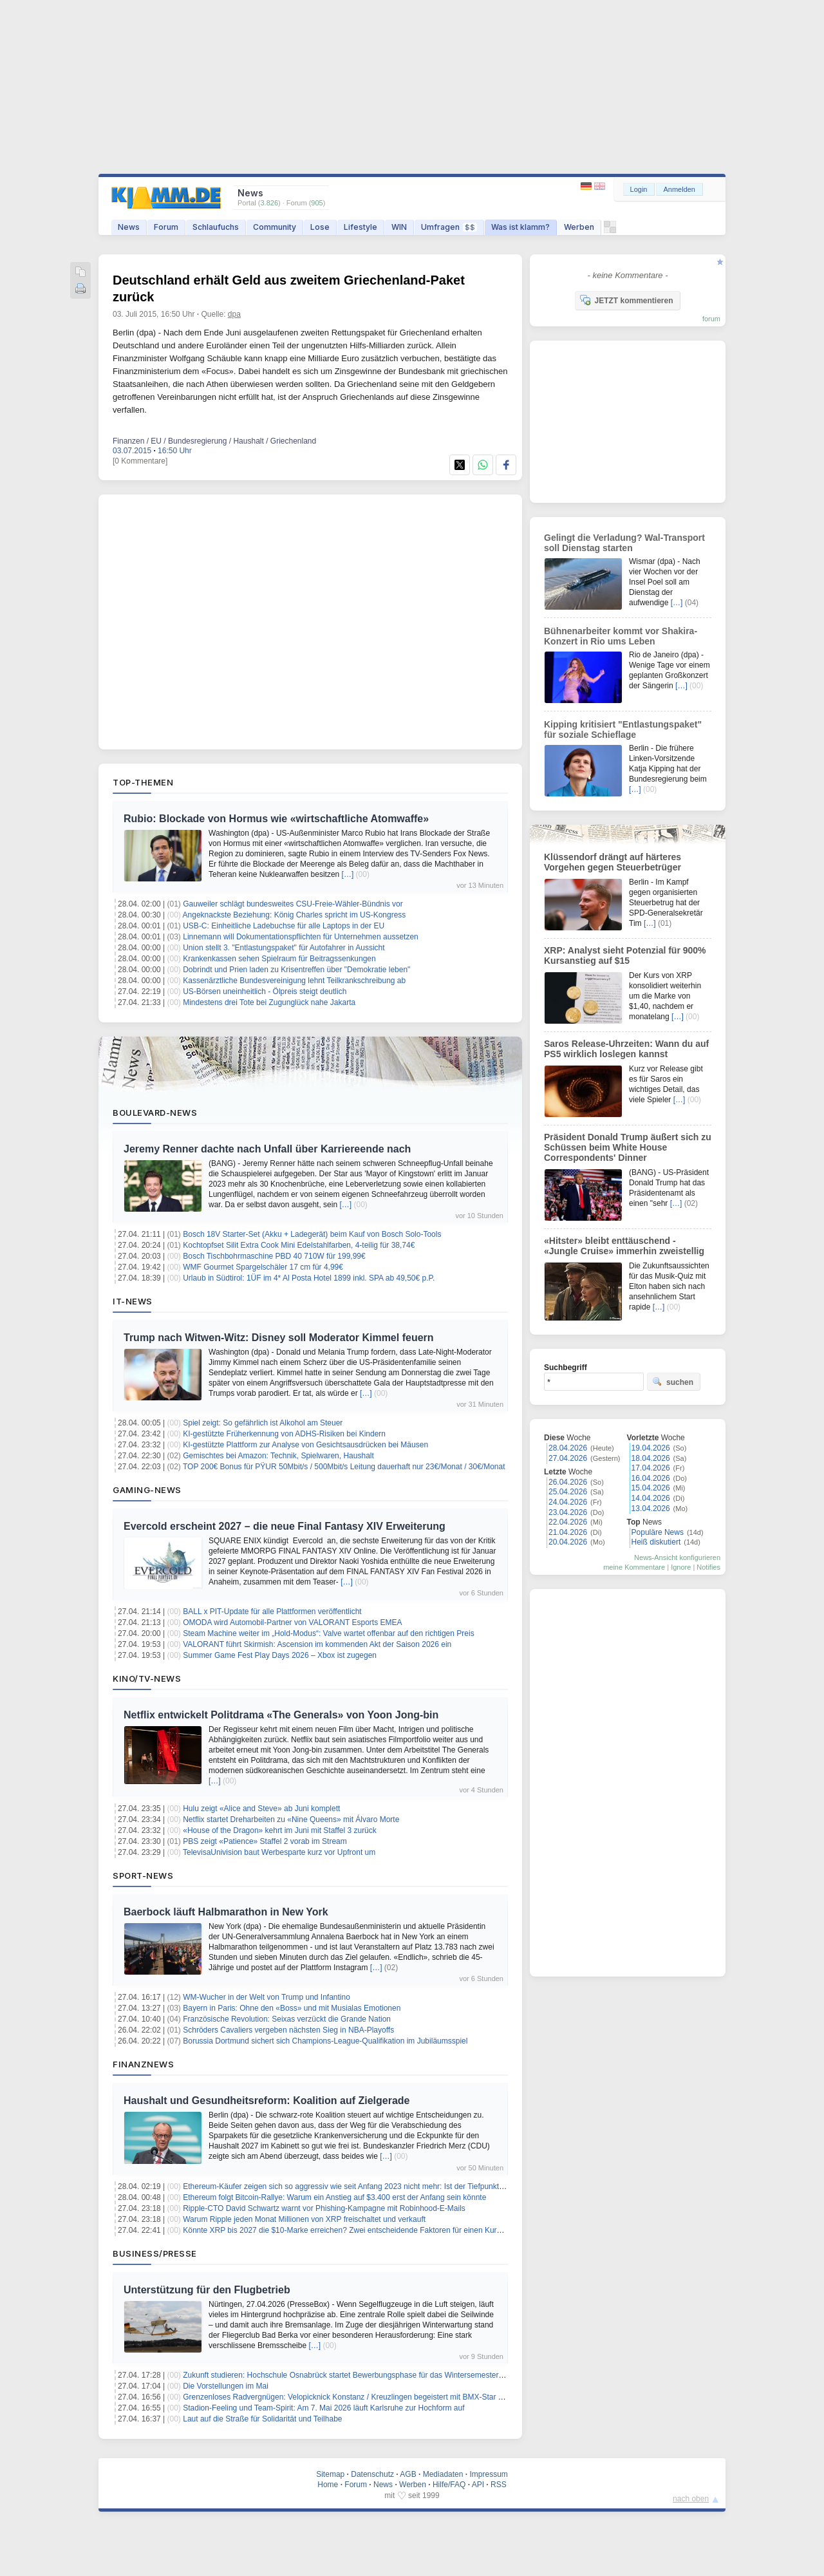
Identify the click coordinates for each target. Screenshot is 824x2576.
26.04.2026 (567, 1482)
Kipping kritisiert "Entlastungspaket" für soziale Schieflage (623, 729)
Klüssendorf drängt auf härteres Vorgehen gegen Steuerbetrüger (612, 862)
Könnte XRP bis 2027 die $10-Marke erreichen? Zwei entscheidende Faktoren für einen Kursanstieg (354, 2230)
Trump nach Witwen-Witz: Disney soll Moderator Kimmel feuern (279, 1337)
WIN (399, 227)
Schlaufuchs (215, 227)
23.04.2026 (567, 1512)
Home (327, 2484)
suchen (672, 1382)
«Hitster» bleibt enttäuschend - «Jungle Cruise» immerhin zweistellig (624, 1246)
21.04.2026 (567, 1532)
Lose (320, 227)
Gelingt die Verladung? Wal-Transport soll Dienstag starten (624, 542)
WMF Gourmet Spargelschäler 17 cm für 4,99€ (263, 1267)
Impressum (488, 2474)
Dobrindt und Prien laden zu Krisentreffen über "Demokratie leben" (296, 969)
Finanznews (143, 2064)
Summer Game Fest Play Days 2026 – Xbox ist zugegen (280, 1655)
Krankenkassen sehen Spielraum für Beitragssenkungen (279, 958)
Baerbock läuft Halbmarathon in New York (226, 1911)
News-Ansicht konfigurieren (677, 1557)
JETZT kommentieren (626, 300)
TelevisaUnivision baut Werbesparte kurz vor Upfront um (279, 1852)
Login (639, 189)
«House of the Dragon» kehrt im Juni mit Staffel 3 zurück (280, 1830)
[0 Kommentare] (140, 460)
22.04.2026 (567, 1522)
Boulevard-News (155, 1112)
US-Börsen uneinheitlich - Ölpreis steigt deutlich (264, 991)
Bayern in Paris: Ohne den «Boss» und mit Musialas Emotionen (291, 2008)
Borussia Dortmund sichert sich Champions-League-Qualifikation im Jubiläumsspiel (325, 2040)
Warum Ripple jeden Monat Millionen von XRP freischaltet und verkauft (304, 2219)
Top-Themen (143, 782)
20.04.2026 (567, 1542)
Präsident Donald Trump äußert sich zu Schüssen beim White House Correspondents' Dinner (627, 1147)
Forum (166, 227)
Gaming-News (147, 1490)
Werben (579, 227)
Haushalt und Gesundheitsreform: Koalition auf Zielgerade (267, 2100)
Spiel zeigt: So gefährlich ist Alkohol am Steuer (262, 1422)
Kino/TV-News (147, 1678)
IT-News (133, 1301)
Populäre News (658, 1532)
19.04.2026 (651, 1448)
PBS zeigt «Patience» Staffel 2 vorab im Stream (265, 1841)
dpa (234, 314)
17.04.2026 (651, 1467)
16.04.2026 (651, 1478)
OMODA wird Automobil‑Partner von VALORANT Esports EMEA (292, 1622)
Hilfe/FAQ (449, 2484)
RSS (499, 2484)
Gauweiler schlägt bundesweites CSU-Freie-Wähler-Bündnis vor (292, 903)
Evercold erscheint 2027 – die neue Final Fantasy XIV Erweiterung (284, 1526)
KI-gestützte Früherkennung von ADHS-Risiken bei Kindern (284, 1433)
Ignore (681, 1567)
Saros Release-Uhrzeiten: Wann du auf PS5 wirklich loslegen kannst (626, 1049)
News (129, 227)
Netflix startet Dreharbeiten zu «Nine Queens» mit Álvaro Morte (291, 1819)
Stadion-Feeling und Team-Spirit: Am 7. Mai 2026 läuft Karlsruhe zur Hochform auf (323, 2407)
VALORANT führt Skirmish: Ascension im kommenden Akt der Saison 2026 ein (317, 1644)
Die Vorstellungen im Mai (225, 2386)
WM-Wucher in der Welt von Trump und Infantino (266, 1997)
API (478, 2484)
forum (711, 319)
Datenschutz (372, 2474)
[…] (348, 874)
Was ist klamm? (520, 227)
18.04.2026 (651, 1458)
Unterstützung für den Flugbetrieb (207, 2289)
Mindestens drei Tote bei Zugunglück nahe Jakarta (269, 1002)
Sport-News (143, 1875)
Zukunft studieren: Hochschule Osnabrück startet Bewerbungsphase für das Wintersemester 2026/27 (356, 2375)
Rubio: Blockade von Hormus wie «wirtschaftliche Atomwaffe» (276, 818)
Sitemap (330, 2474)
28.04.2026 (567, 1448)
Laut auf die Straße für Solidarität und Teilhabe (262, 2418)
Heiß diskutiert (656, 1542)
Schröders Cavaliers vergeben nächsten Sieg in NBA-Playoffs (288, 2030)
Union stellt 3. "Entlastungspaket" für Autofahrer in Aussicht (283, 947)
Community (274, 227)
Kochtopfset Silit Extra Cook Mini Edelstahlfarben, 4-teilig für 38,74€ (299, 1245)
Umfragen (449, 227)
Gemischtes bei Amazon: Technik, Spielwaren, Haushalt (278, 1455)
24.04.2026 (567, 1502)
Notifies (708, 1567)
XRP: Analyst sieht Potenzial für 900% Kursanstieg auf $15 (625, 955)
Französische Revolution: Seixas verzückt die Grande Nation (287, 2019)
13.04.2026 (651, 1508)
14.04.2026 (651, 1498)
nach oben (691, 2498)
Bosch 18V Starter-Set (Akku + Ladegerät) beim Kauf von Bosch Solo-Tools (312, 1234)
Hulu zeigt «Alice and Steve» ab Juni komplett (261, 1808)
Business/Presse (155, 2253)
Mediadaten (443, 2474)
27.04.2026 (567, 1458)
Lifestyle (360, 227)
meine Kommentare (634, 1567)
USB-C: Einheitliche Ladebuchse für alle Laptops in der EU (283, 925)
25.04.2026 (567, 1491)
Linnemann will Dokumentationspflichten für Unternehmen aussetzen (300, 936)
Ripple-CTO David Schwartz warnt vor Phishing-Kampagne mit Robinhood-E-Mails (324, 2208)
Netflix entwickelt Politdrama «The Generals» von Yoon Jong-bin (281, 1714)
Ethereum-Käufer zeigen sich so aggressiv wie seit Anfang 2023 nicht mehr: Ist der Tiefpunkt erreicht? (357, 2186)
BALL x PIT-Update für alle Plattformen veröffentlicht (272, 1611)
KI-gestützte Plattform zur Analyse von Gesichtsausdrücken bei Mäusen (305, 1444)
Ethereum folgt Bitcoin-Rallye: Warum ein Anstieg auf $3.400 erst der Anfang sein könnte (334, 2197)
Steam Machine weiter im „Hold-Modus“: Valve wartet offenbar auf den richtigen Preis (328, 1633)
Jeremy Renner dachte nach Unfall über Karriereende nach (267, 1148)
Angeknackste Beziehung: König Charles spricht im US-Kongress (294, 914)
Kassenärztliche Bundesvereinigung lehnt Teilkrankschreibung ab (294, 980)
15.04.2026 (651, 1487)
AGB (408, 2474)
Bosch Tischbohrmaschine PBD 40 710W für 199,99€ (274, 1256)
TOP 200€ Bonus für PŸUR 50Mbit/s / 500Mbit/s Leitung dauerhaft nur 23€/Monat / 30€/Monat (344, 1466)
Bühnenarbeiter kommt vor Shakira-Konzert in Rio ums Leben (620, 636)
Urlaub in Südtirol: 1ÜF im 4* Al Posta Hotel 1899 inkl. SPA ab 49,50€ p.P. (309, 1278)
